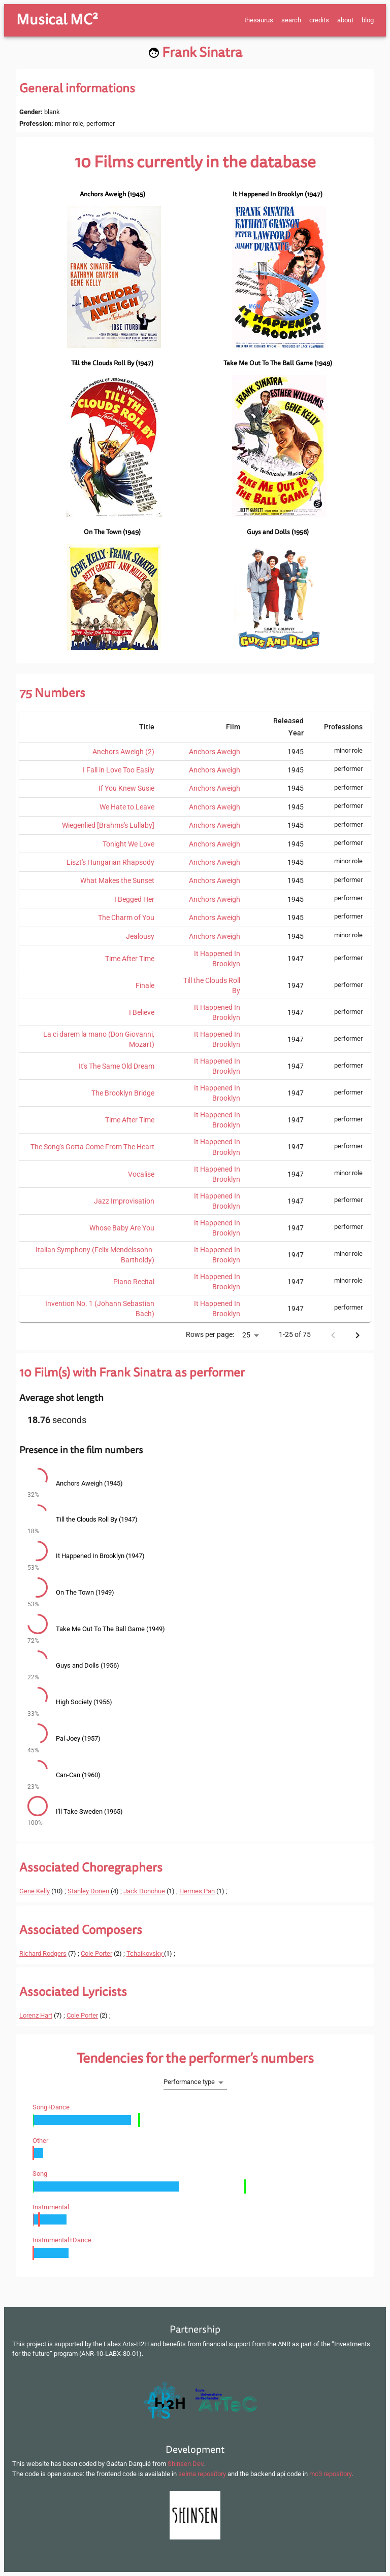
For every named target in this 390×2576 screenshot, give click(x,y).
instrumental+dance (61, 2240)
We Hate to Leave (127, 807)
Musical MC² (57, 20)
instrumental (50, 2207)
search (291, 20)
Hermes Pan (197, 1891)
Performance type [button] (189, 2082)
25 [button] (246, 1335)
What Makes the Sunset (117, 880)
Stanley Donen (88, 1891)
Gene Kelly (34, 1891)
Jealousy (140, 936)
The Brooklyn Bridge (122, 1093)
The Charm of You (126, 917)
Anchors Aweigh (214, 752)
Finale (145, 985)
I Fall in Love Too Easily (118, 770)
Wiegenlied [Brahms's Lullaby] (108, 825)
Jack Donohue (144, 1891)
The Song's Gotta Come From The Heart (92, 1147)
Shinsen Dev (185, 2463)
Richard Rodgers (43, 1953)
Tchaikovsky (145, 1953)
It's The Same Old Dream (116, 1066)
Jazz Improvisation (124, 1201)
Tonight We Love (128, 844)
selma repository (202, 2474)
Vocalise (141, 1174)
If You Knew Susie (126, 788)
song (39, 2173)
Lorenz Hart (35, 2015)
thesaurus (258, 20)
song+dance (51, 2107)
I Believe (141, 1012)
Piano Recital (133, 1282)
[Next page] (357, 1335)
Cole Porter (96, 1953)
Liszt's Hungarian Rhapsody (110, 862)
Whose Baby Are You (121, 1228)
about (345, 20)
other (40, 2140)
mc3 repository (330, 2474)
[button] (195, 1484)
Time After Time (129, 959)
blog (368, 20)
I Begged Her (134, 899)
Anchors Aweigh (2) (123, 752)
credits (319, 20)
